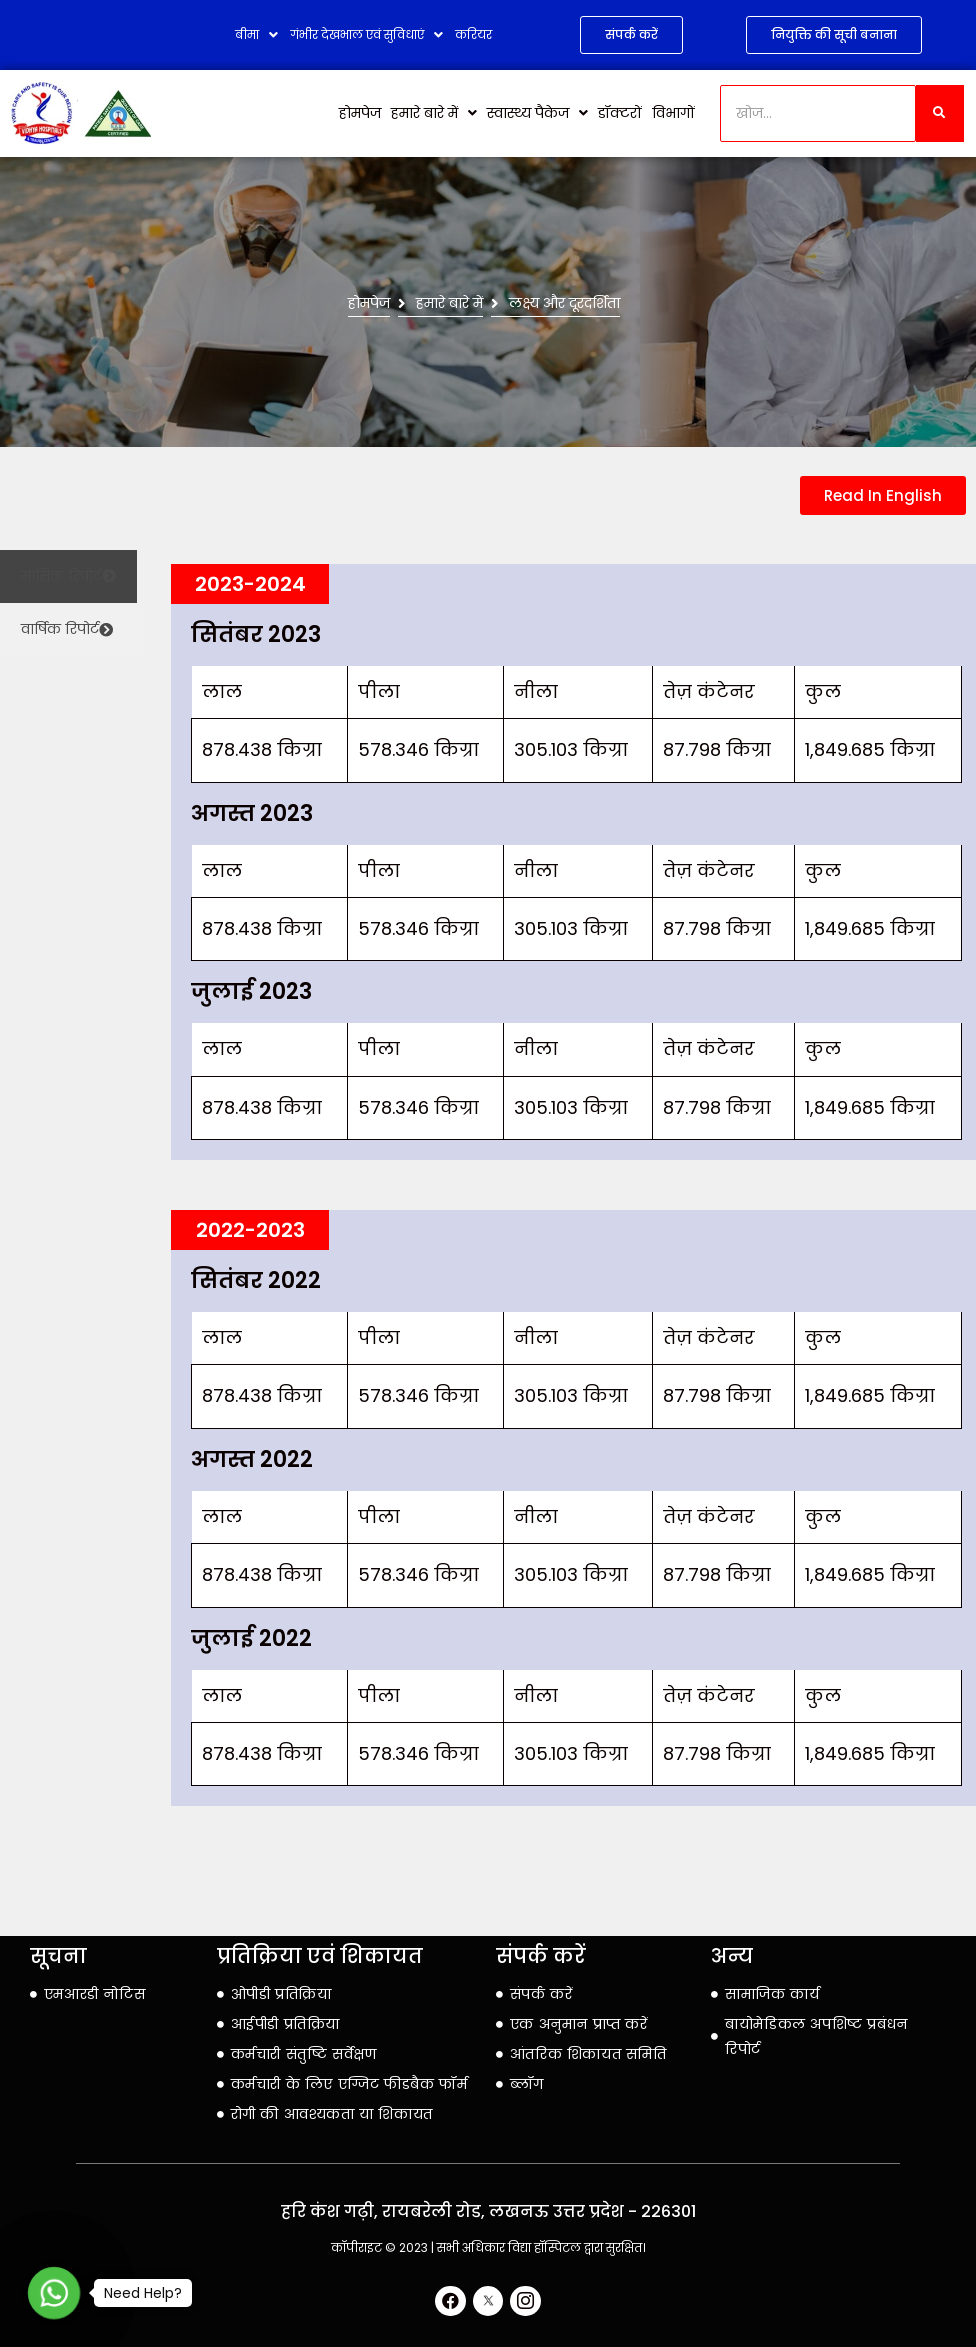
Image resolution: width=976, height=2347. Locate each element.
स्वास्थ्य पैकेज (537, 113)
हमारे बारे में (434, 113)
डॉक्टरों (620, 113)
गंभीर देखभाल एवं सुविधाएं (366, 34)
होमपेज (360, 113)
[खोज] (818, 113)
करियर (473, 34)
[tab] (68, 576)
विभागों (673, 113)
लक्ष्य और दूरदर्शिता (564, 303)
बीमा (256, 34)
